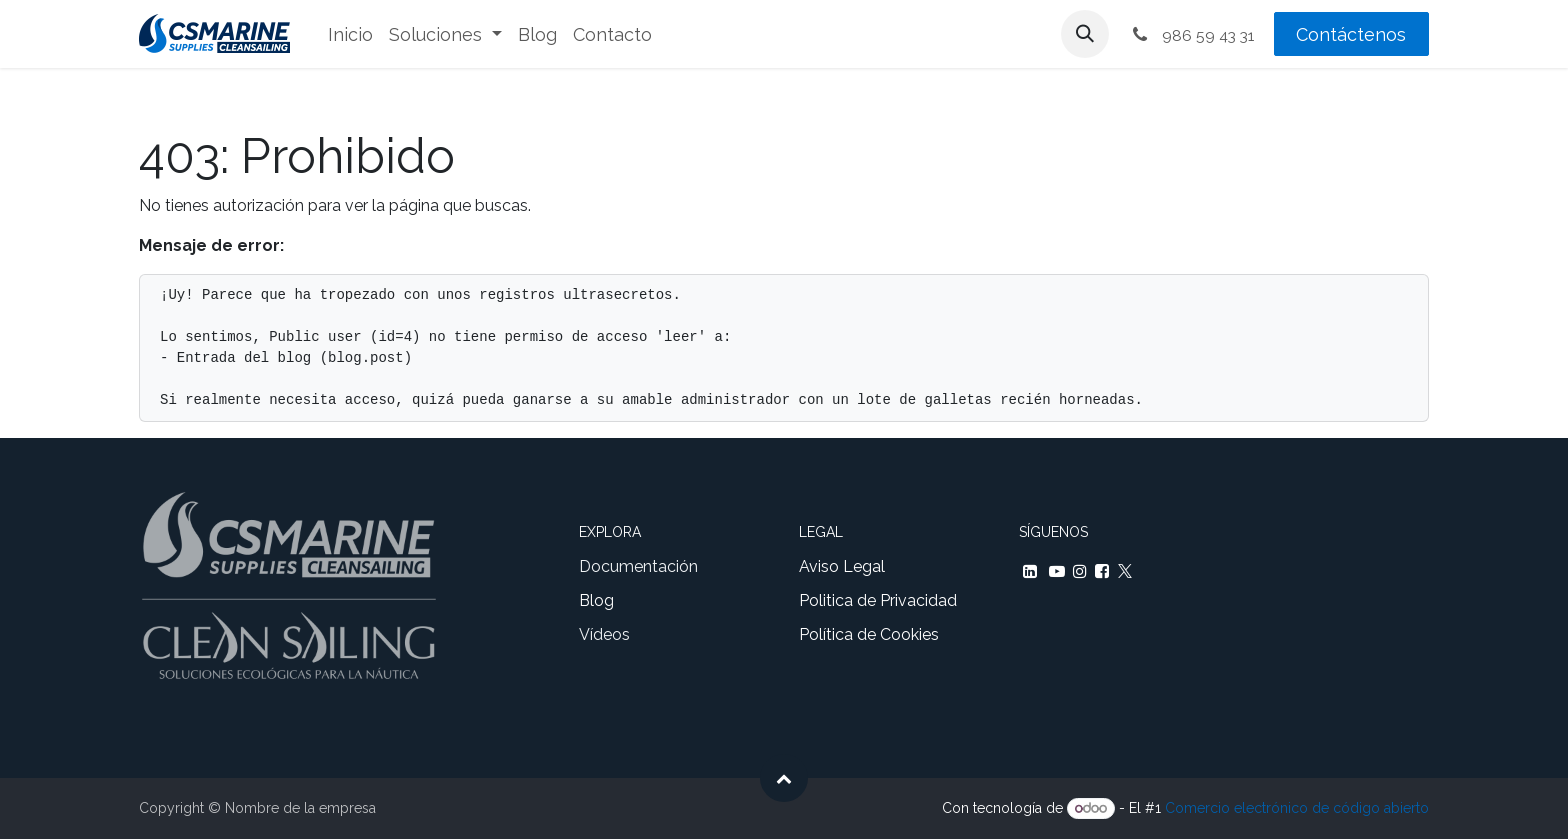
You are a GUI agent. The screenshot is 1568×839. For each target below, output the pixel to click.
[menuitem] (350, 34)
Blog (596, 600)
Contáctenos (1351, 34)
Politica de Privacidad (878, 600)
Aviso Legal (842, 566)
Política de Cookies (869, 634)
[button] (1085, 34)
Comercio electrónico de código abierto (1297, 808)
